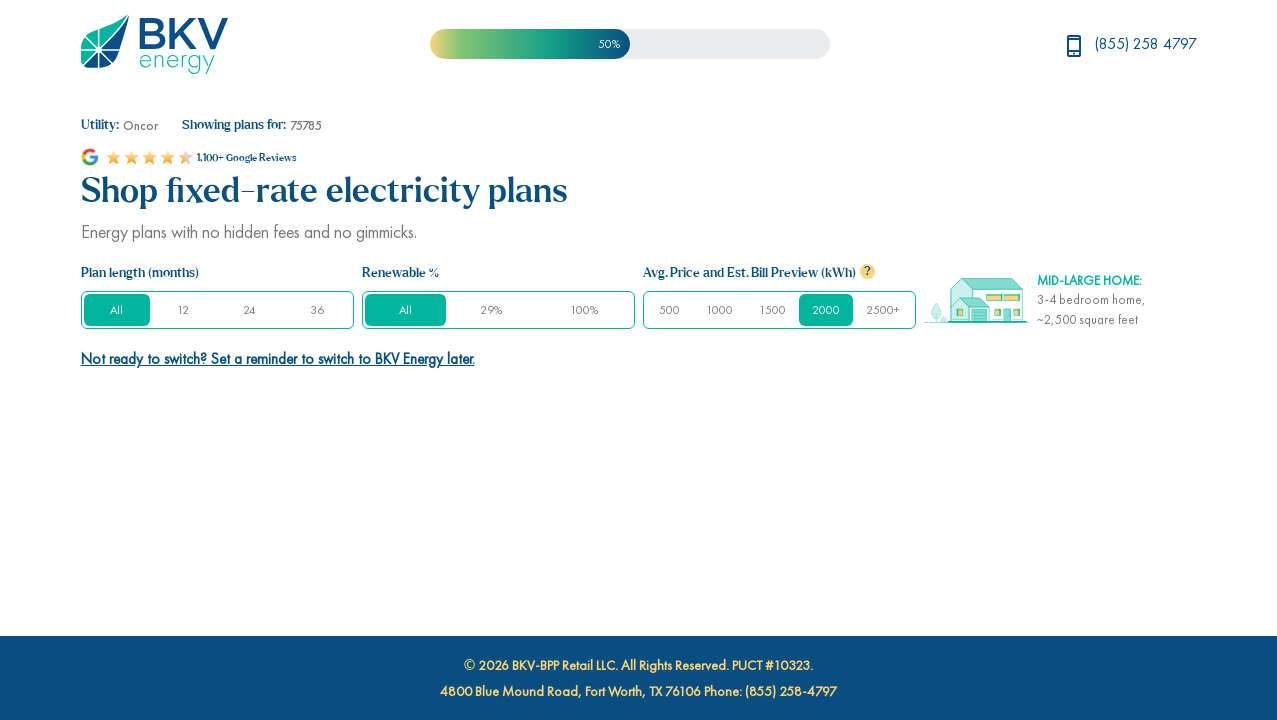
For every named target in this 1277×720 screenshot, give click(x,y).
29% (491, 310)
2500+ (883, 310)
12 (183, 310)
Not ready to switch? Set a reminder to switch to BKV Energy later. (278, 359)
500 (669, 310)
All (116, 310)
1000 (719, 310)
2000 (826, 310)
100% (584, 310)
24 (249, 310)
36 (317, 310)
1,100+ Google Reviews (247, 158)
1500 (772, 310)
